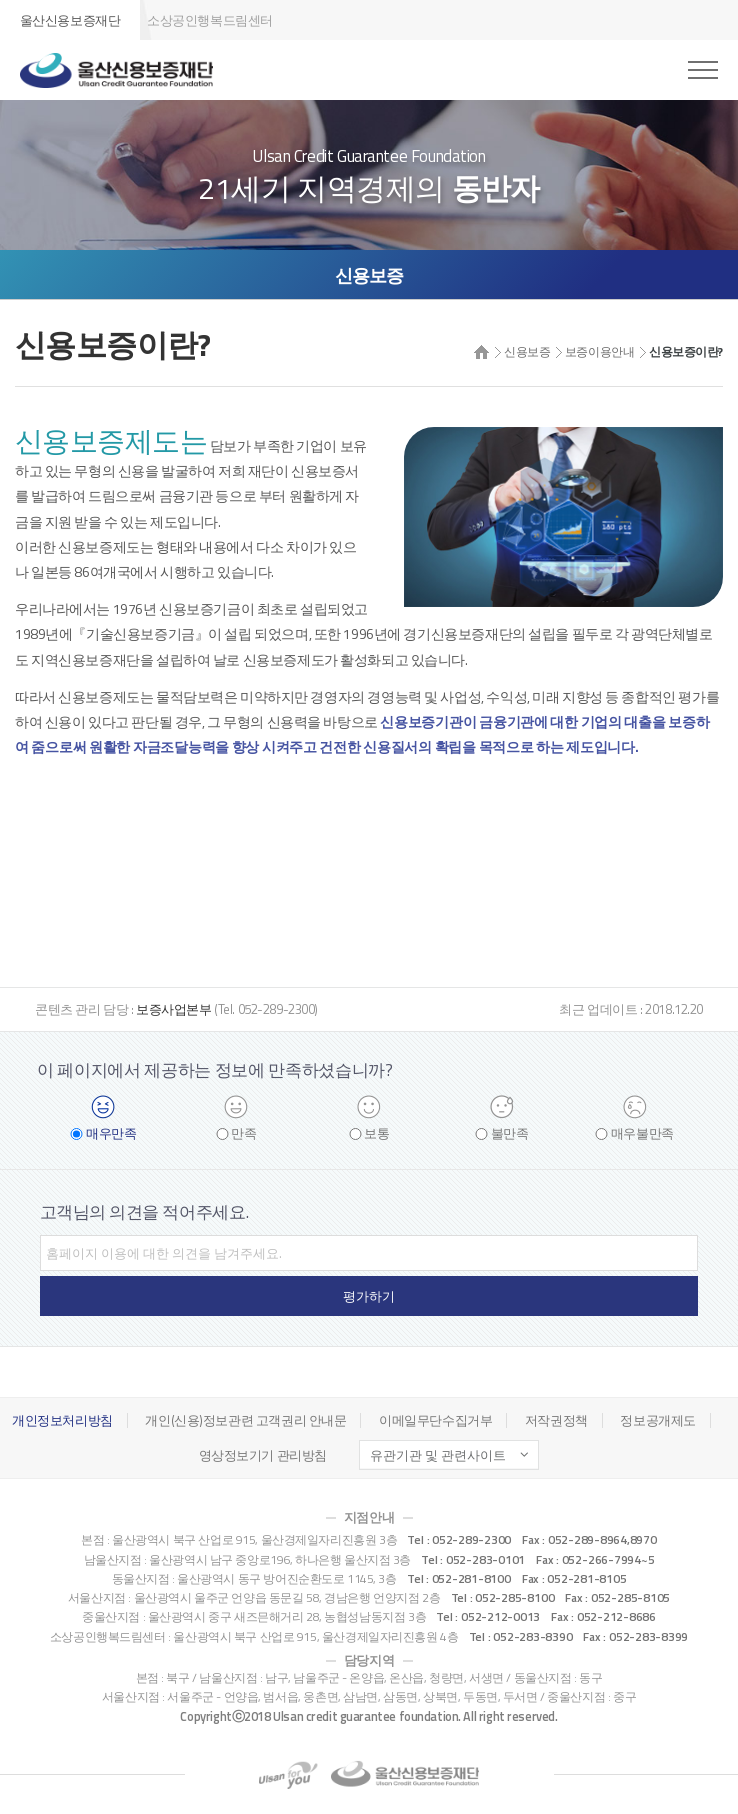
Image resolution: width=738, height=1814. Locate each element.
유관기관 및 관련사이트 (438, 1455)
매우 (111, 1133)
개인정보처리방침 (62, 1420)
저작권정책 (556, 1420)
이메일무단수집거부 (435, 1420)
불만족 (510, 1133)
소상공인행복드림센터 (210, 20)
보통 (376, 1133)
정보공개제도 (657, 1420)
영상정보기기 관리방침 (263, 1455)
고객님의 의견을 (144, 1212)
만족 (243, 1133)
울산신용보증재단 (70, 20)
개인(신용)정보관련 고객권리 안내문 (245, 1420)
